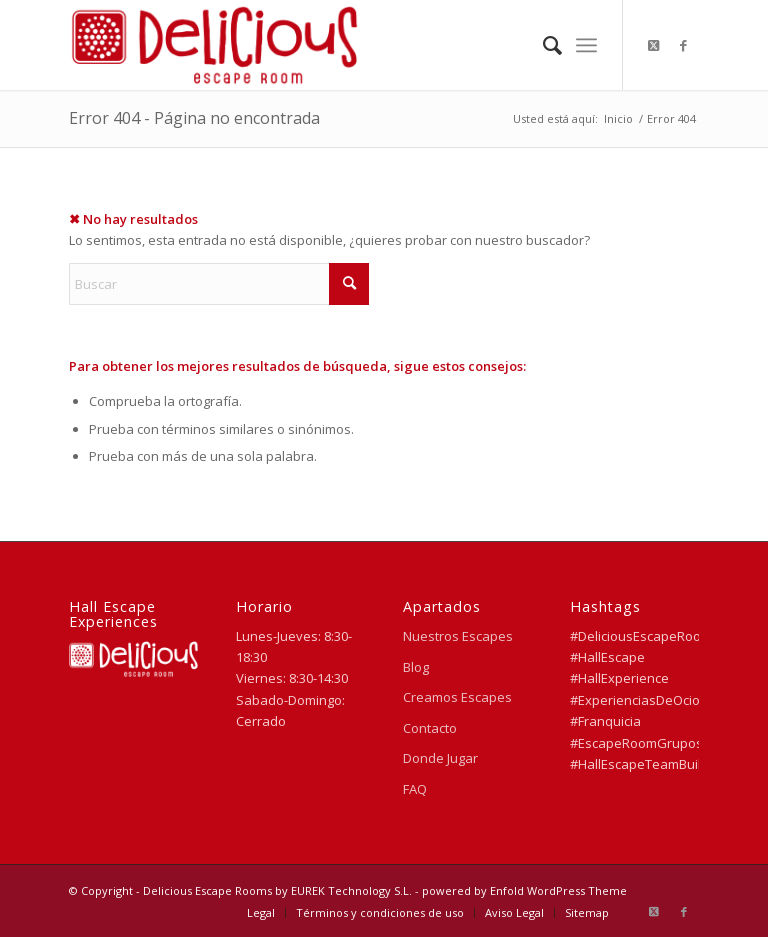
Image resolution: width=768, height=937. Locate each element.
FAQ (415, 789)
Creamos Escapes (457, 697)
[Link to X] (654, 45)
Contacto (430, 728)
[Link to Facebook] (684, 45)
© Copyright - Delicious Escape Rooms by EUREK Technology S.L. (240, 890)
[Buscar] (542, 45)
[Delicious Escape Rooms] (214, 45)
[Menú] (586, 45)
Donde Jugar (440, 758)
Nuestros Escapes (458, 636)
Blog (416, 667)
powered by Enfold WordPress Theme (524, 890)
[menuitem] (542, 45)
